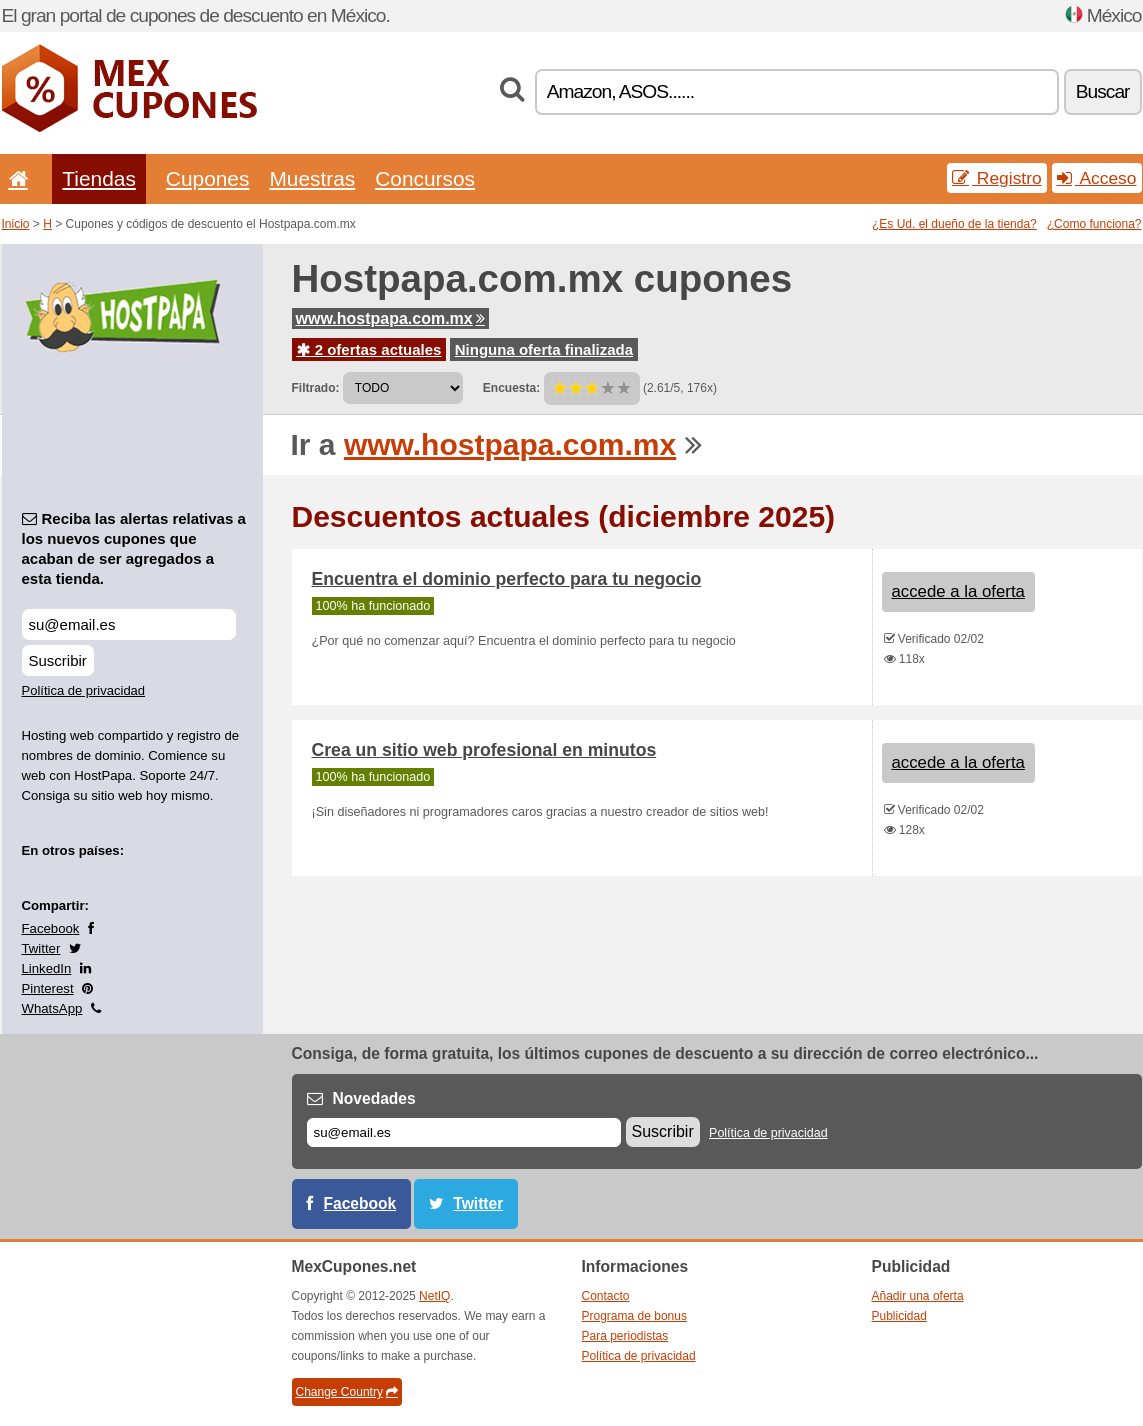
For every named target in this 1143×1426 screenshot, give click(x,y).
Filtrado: (316, 388)
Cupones (208, 178)
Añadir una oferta (918, 1296)
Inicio (16, 224)
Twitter (41, 948)
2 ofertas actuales (369, 349)
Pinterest (48, 988)
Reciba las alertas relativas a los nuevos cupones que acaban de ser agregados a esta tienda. (134, 548)
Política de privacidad (84, 690)
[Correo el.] (464, 1132)
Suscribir (58, 660)
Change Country (347, 1392)
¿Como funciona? (1094, 224)
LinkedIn (47, 968)
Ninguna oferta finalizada (544, 349)
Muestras (312, 178)
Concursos (425, 178)
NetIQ (434, 1296)
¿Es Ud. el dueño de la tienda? (954, 224)
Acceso (1097, 178)
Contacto (606, 1296)
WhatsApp (52, 1008)
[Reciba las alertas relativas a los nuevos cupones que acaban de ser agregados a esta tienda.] (129, 624)
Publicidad (899, 1316)
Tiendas (99, 178)
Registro (997, 178)
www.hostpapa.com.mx (390, 318)
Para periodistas (625, 1336)
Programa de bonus (634, 1316)
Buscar (1103, 91)
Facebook (51, 928)
